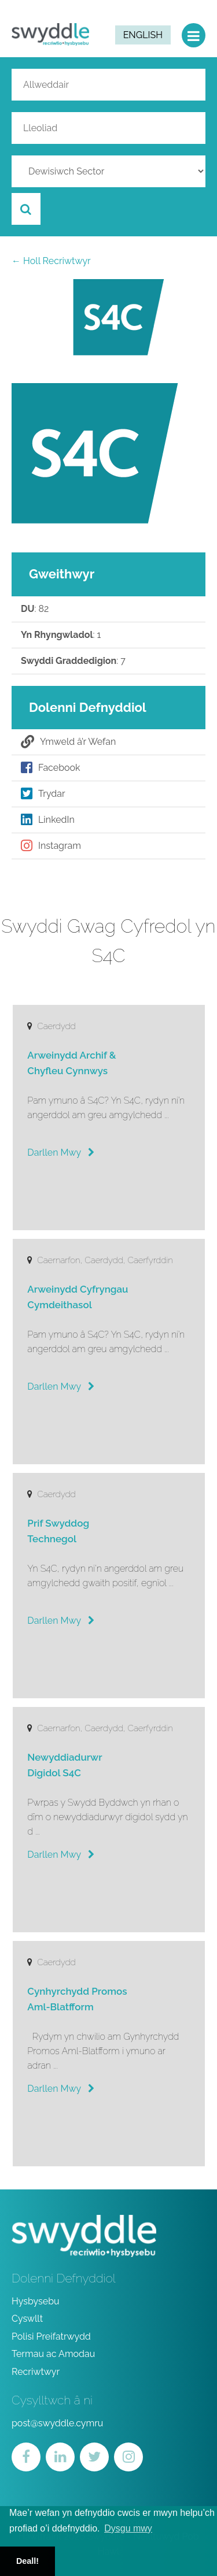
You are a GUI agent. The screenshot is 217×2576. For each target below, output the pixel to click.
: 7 (73, 661)
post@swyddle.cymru (57, 2423)
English (143, 34)
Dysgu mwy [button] (128, 2528)
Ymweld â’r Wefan (68, 742)
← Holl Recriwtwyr (51, 260)
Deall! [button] (27, 2561)
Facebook (50, 768)
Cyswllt (27, 2318)
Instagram (51, 846)
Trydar (43, 794)
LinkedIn (48, 820)
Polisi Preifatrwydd (51, 2336)
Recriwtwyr (36, 2371)
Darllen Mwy (60, 1152)
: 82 (35, 609)
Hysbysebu (36, 2301)
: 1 (61, 635)
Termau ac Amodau (53, 2353)
